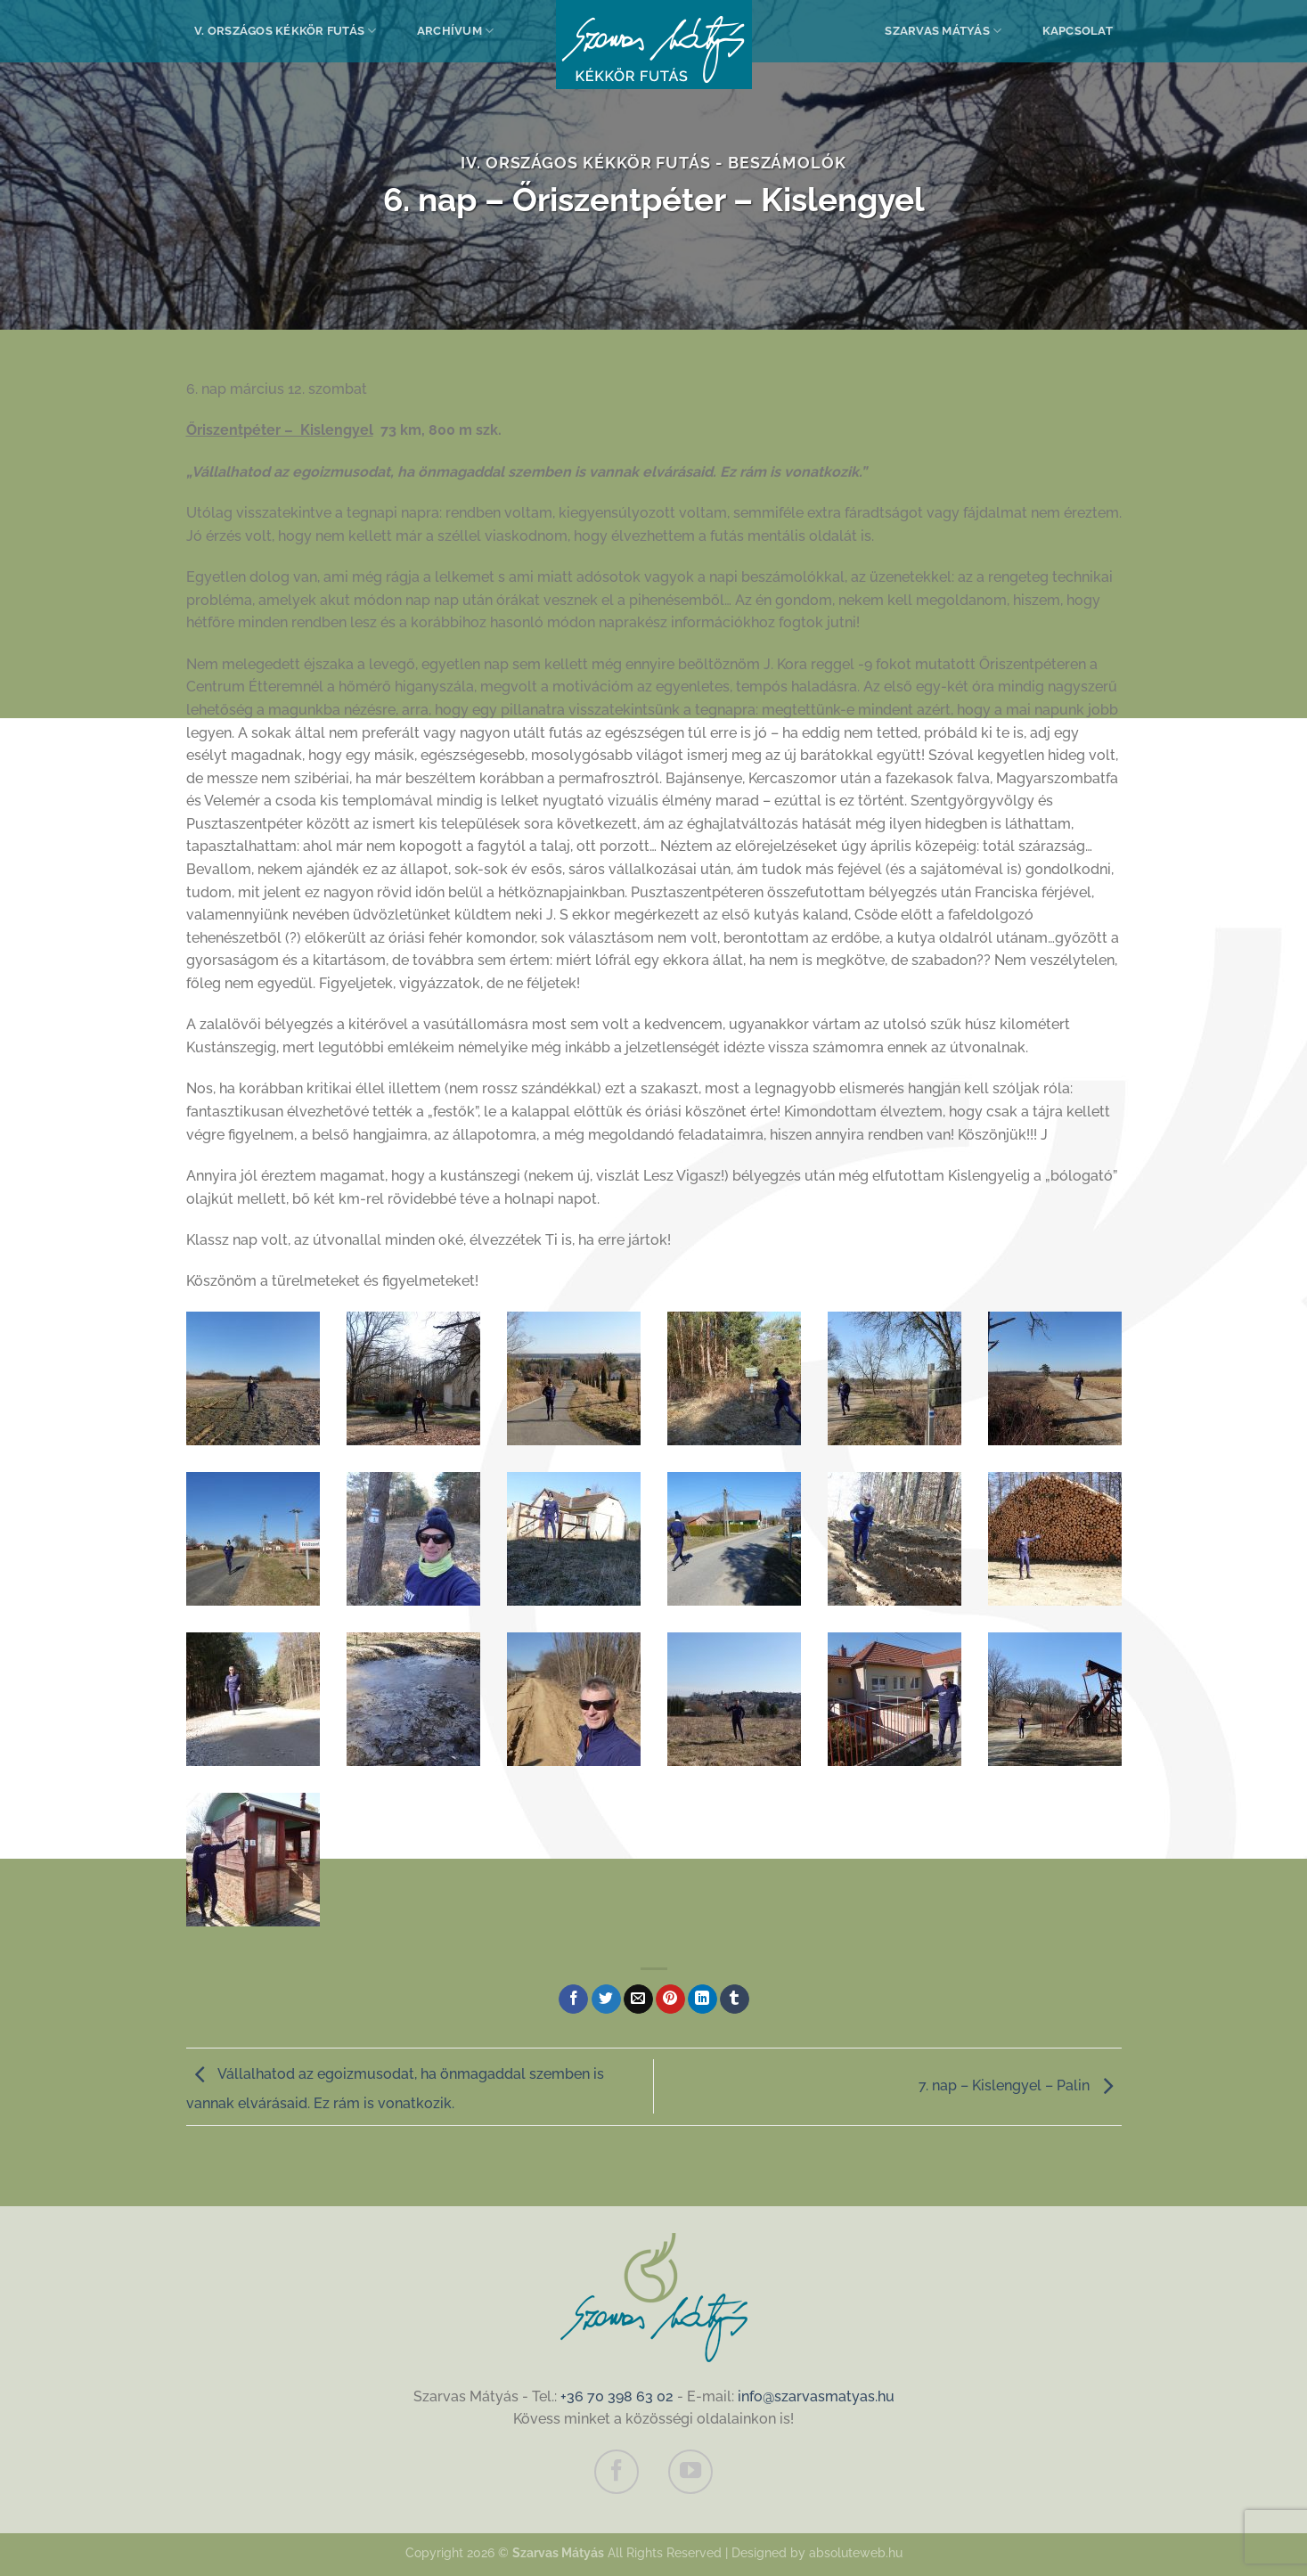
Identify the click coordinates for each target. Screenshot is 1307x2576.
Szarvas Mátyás (943, 30)
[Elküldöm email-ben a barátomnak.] (638, 1999)
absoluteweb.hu (856, 2552)
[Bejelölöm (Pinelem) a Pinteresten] (670, 1999)
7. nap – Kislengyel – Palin (1020, 2085)
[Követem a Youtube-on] (690, 2471)
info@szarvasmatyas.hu (816, 2396)
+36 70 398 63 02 (617, 2396)
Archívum (455, 30)
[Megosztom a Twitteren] (606, 1999)
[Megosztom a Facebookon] (573, 1999)
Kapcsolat (1077, 30)
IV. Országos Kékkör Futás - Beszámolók (653, 162)
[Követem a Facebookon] (616, 2471)
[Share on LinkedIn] (702, 1999)
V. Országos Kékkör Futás (285, 30)
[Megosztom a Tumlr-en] (734, 1999)
